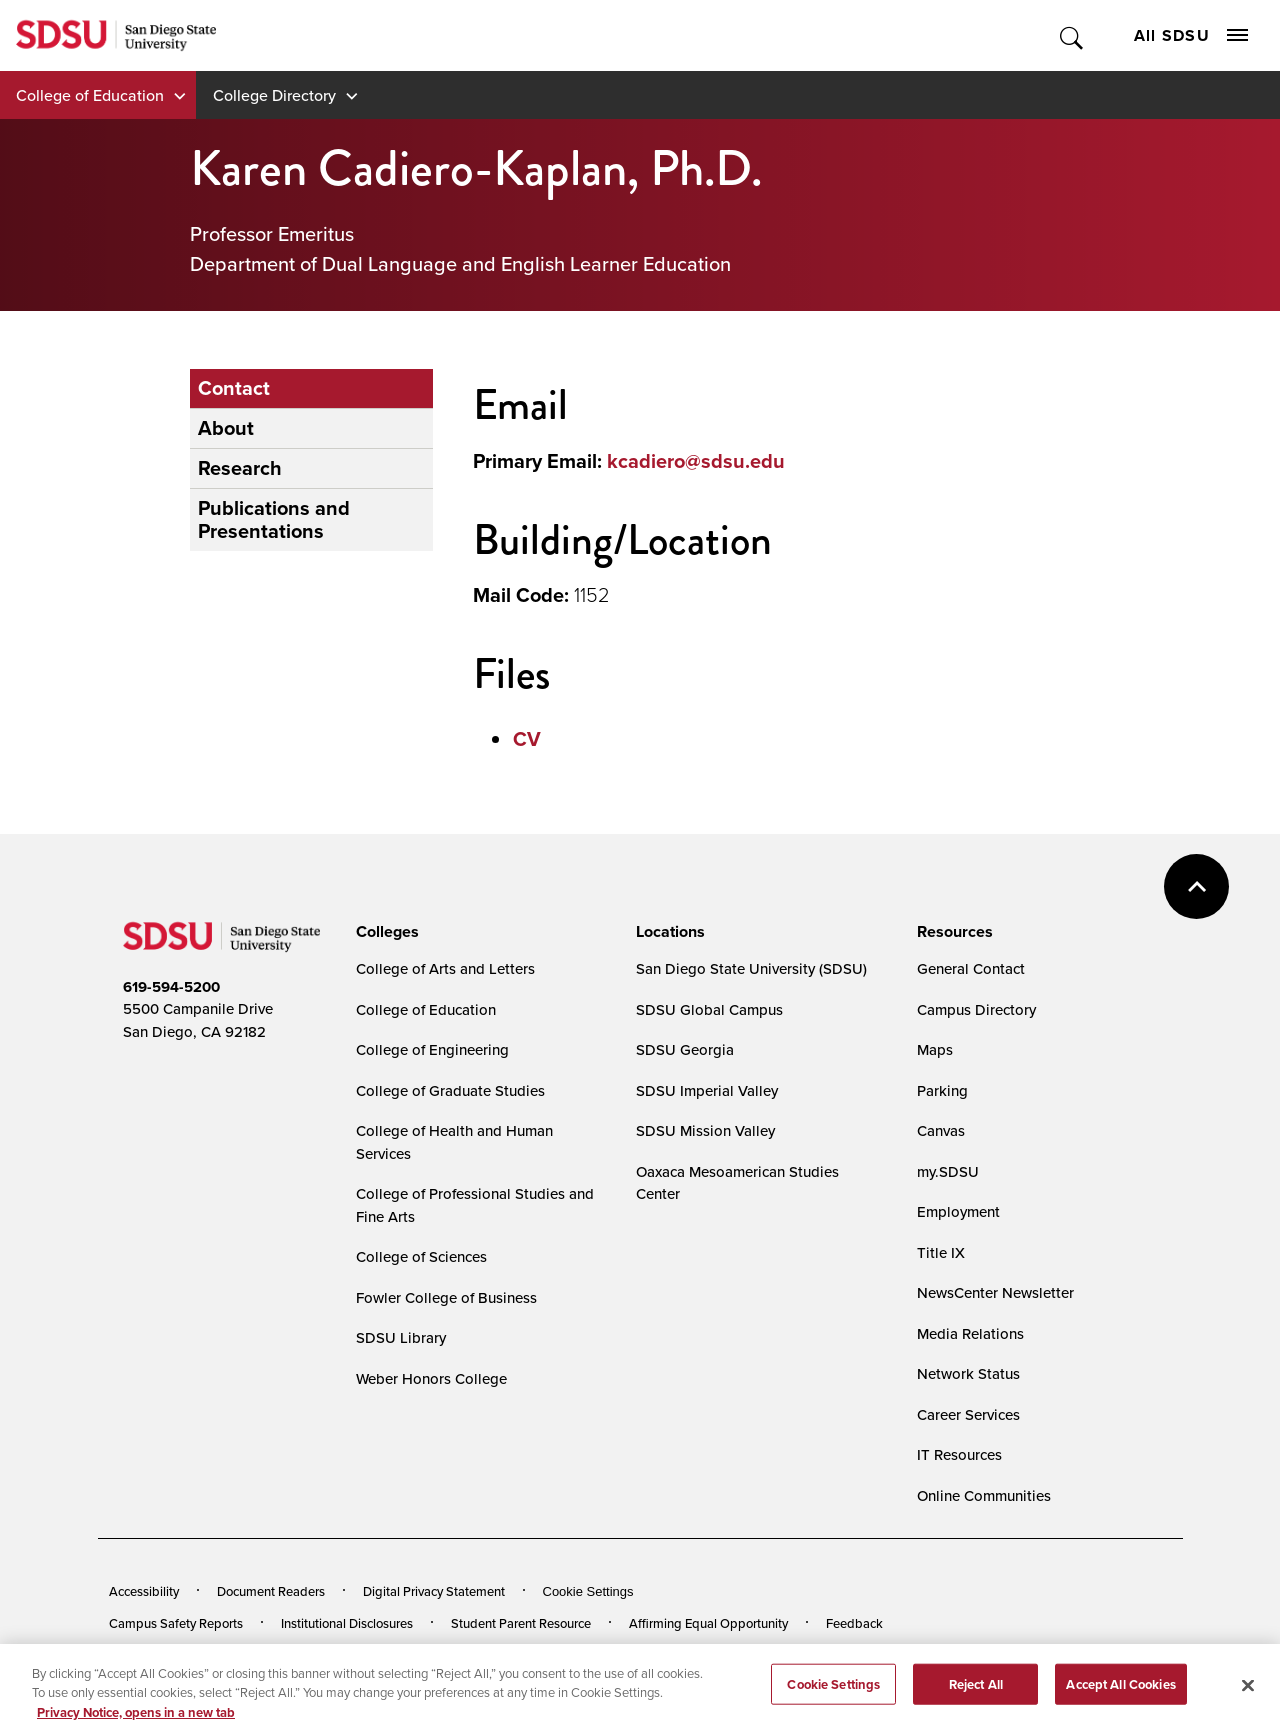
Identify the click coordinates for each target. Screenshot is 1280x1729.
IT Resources (959, 1454)
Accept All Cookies (1120, 1693)
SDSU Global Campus (709, 1009)
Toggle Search (1072, 35)
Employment (958, 1211)
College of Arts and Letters (445, 968)
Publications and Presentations (274, 519)
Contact (234, 388)
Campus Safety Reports (176, 1623)
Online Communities (984, 1495)
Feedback (854, 1623)
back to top (1196, 886)
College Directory (274, 95)
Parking (942, 1090)
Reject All (976, 1693)
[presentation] (384, 932)
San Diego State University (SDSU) (751, 968)
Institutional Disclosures (347, 1623)
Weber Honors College (431, 1378)
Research (240, 468)
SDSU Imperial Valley (707, 1090)
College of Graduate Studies (450, 1090)
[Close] (1248, 1695)
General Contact (971, 968)
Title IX (941, 1252)
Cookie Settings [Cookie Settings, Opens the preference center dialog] (833, 1693)
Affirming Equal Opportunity (708, 1623)
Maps (935, 1049)
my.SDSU (948, 1171)
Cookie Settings (588, 1591)
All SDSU (1191, 35)
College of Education (90, 95)
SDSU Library (401, 1337)
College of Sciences (421, 1256)
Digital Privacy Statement (434, 1591)
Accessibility (144, 1591)
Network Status (968, 1373)
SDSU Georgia (685, 1049)
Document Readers (271, 1591)
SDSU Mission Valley (705, 1130)
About (226, 428)
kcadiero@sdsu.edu (696, 461)
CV (527, 739)
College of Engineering (432, 1049)
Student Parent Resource (521, 1623)
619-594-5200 (171, 987)
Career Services (968, 1414)
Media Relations (970, 1333)
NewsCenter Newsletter (995, 1292)
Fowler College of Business (446, 1297)
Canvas (941, 1130)
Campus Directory (976, 1009)
